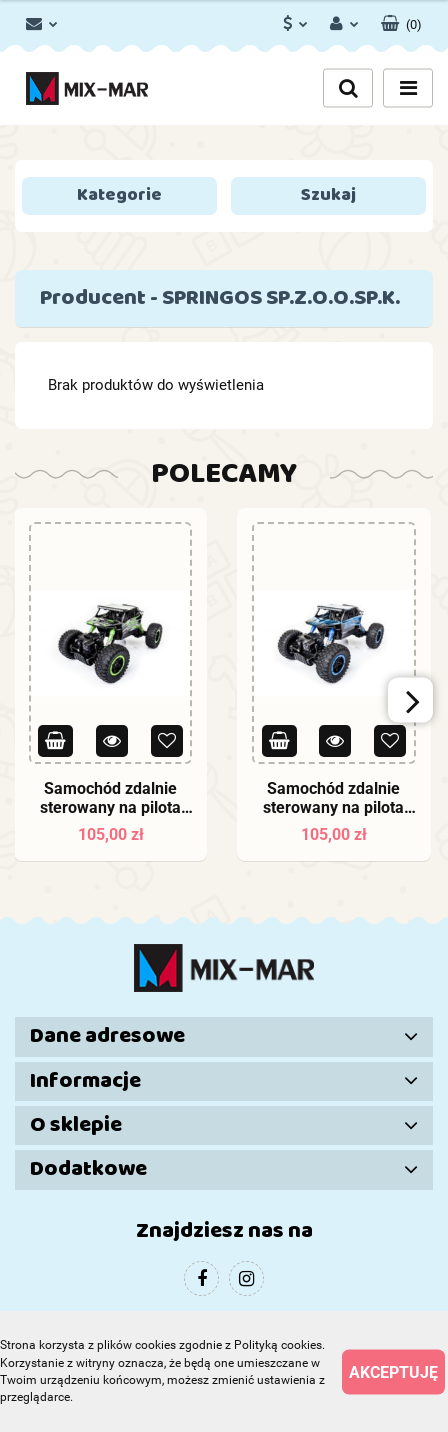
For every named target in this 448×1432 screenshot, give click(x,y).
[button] (401, 20)
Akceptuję (393, 1371)
